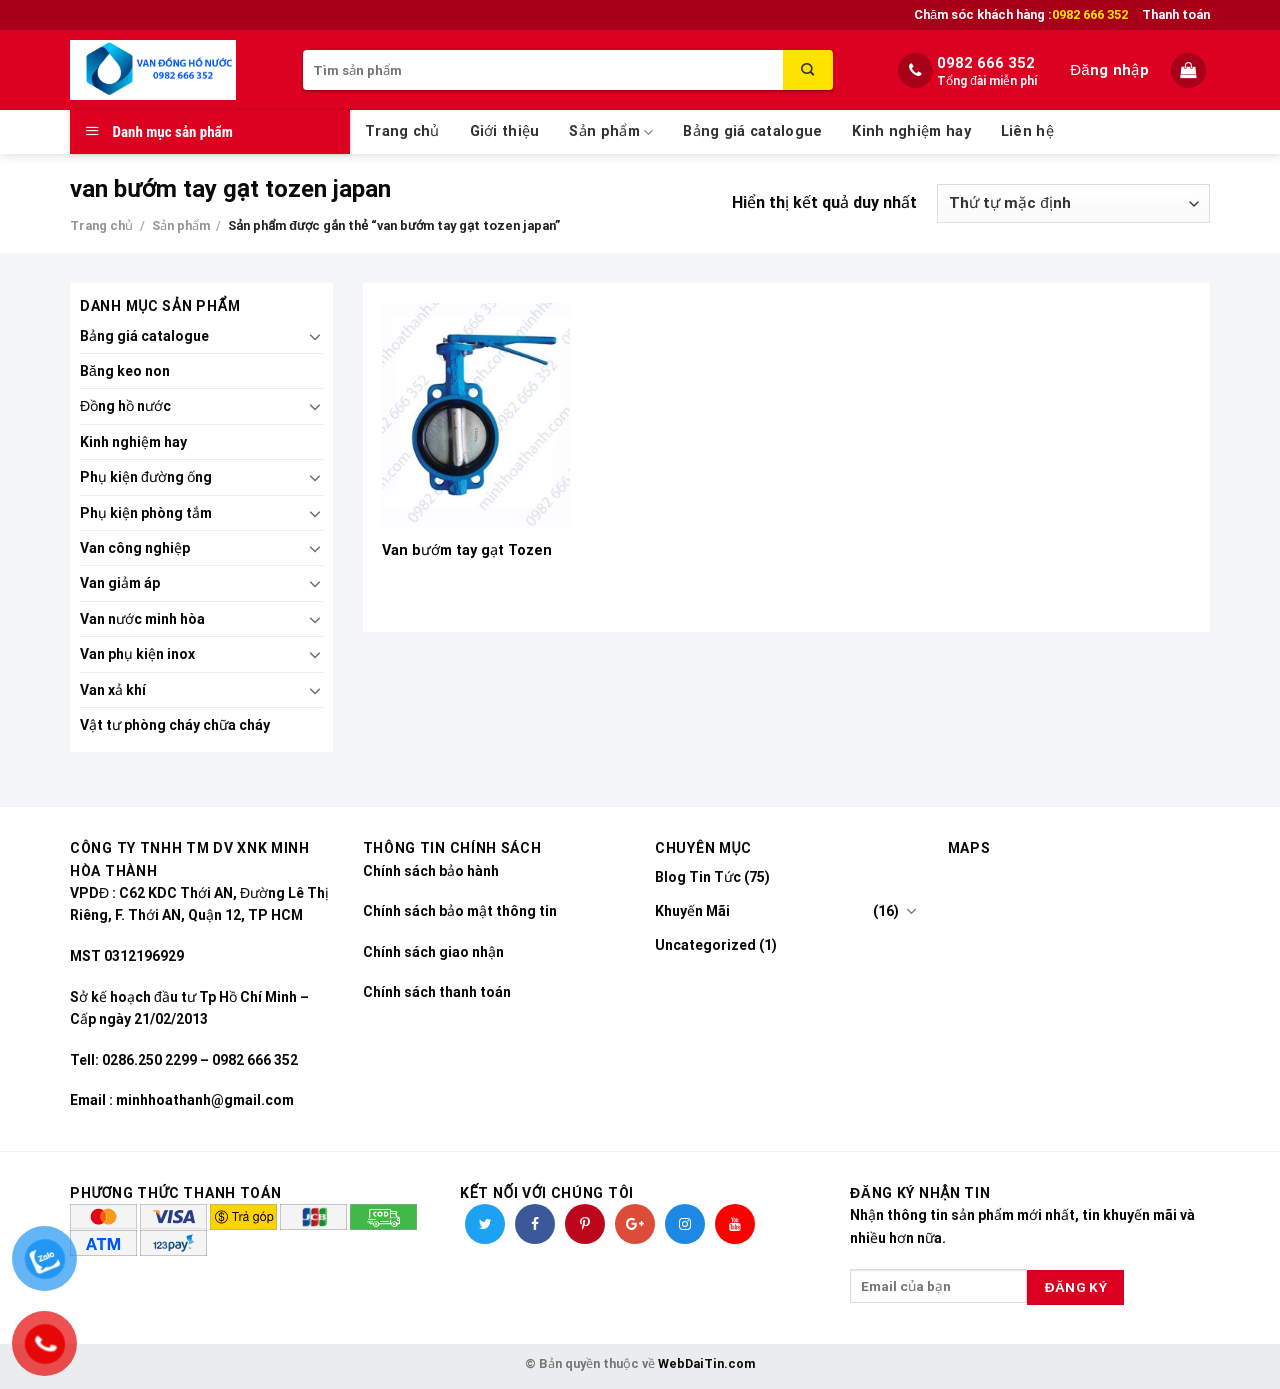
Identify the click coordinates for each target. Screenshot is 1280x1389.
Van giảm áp (120, 583)
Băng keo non (125, 371)
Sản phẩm (611, 132)
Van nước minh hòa (142, 619)
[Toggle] (315, 336)
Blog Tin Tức (698, 877)
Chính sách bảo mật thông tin (460, 911)
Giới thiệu (505, 131)
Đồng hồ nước (125, 406)
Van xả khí (113, 690)
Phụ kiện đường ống (146, 477)
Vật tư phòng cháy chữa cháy (175, 725)
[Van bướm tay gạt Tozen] (475, 415)
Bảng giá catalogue (752, 131)
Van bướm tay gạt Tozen (467, 550)
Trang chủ (402, 131)
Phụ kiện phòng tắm (146, 513)
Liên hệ (1027, 131)
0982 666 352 (986, 63)
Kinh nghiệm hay (911, 131)
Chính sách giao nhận (433, 952)
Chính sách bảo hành (431, 871)
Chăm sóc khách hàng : (1021, 15)
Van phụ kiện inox (137, 654)
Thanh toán (1176, 14)
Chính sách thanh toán (437, 992)
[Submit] (808, 70)
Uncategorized (705, 945)
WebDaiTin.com (706, 1363)
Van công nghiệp (135, 548)
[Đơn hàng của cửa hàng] (1073, 203)
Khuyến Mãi (692, 911)
